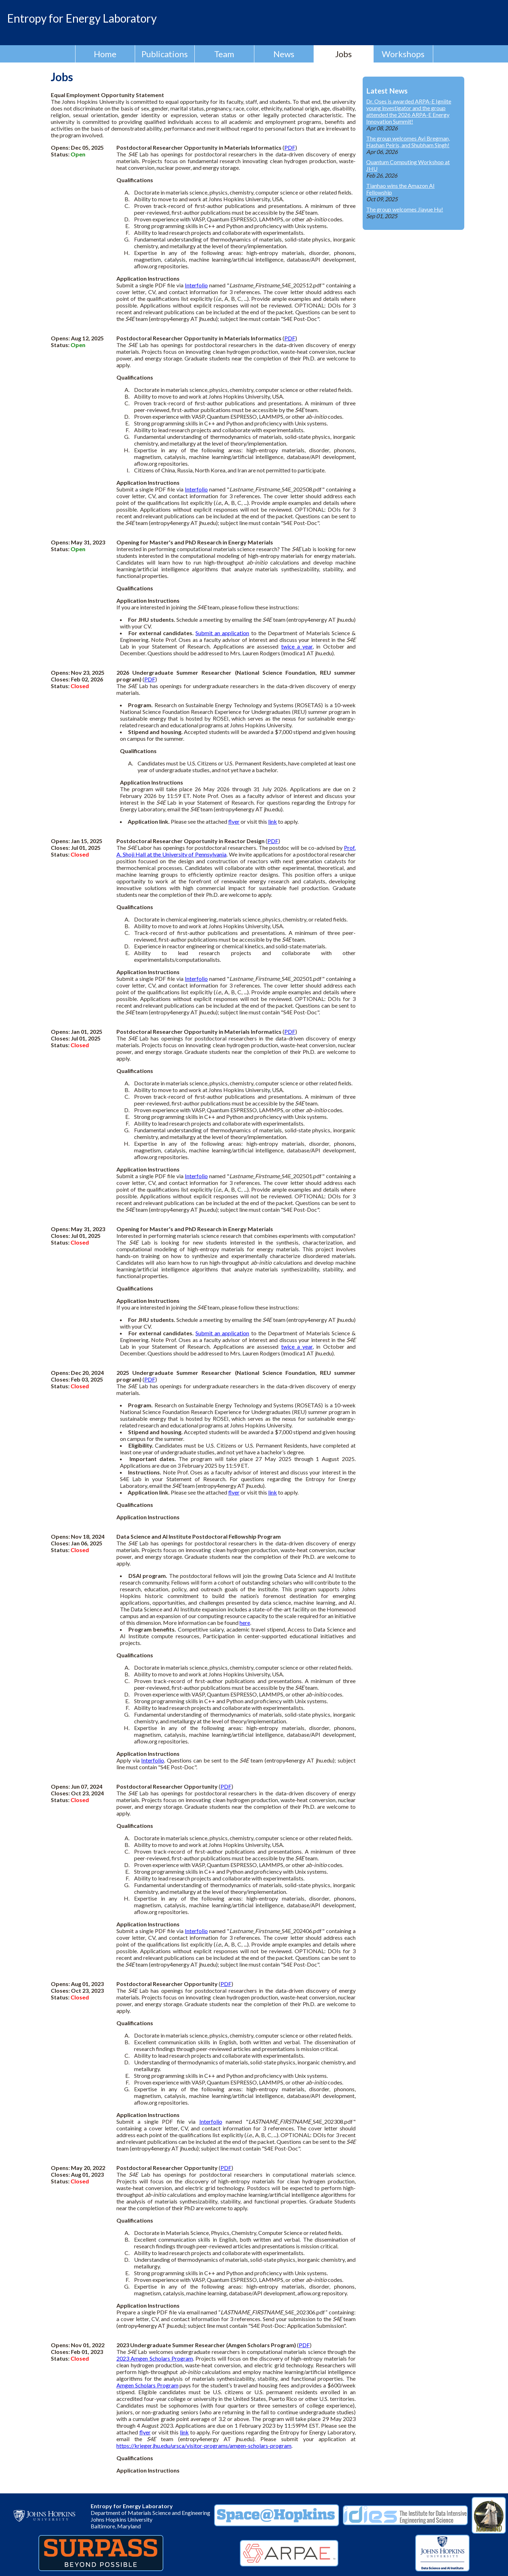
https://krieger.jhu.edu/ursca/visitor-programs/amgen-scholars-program (203, 2445)
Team (224, 54)
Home (105, 54)
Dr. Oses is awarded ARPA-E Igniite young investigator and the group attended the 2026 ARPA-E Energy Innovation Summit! (408, 111)
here (245, 1622)
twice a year (297, 646)
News (283, 54)
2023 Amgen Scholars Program (154, 2358)
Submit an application (222, 633)
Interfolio (196, 285)
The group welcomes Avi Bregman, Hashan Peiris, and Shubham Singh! (408, 141)
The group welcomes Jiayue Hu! (404, 209)
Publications (164, 54)
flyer (234, 821)
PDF (289, 147)
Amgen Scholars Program (147, 2385)
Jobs (343, 54)
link (272, 821)
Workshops (403, 54)
